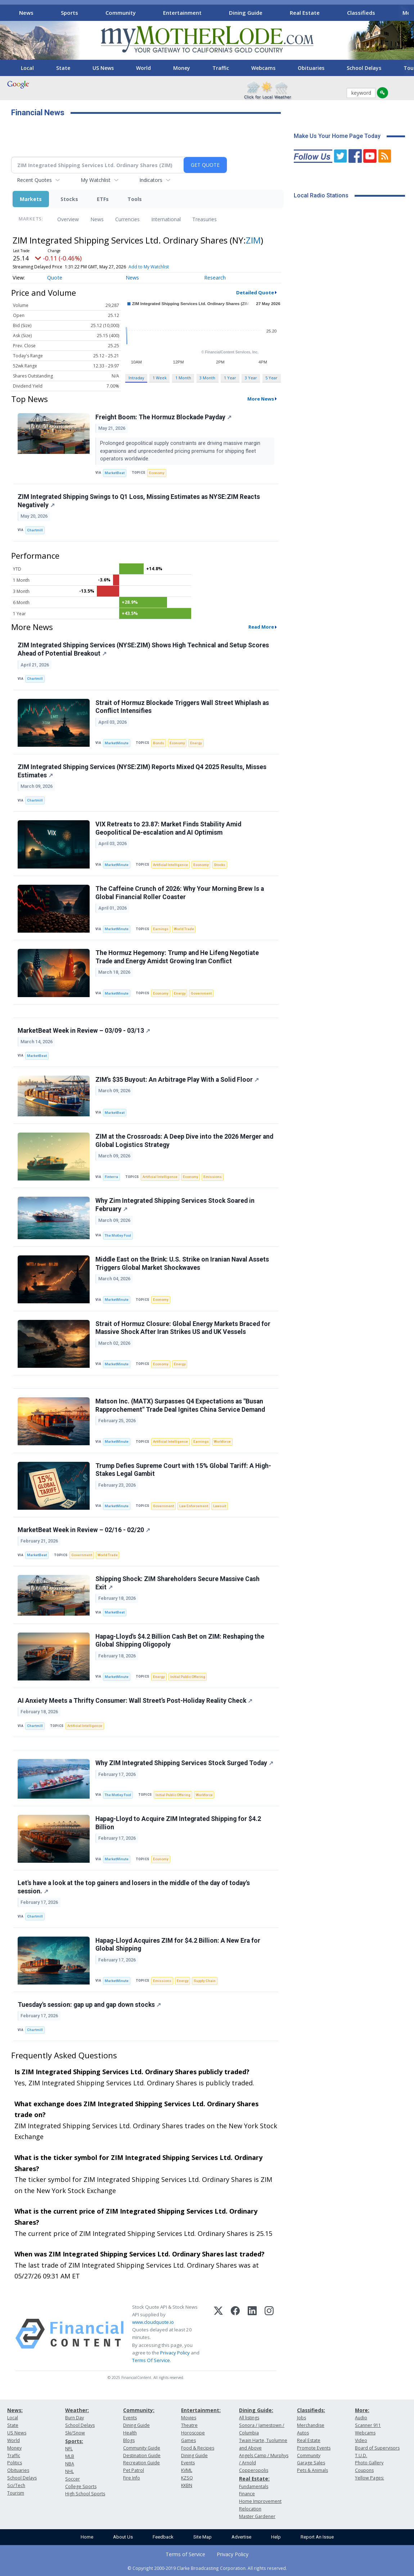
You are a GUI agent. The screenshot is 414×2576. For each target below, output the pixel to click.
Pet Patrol (133, 2470)
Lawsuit (219, 1506)
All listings (249, 2418)
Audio (361, 2418)
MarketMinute (117, 743)
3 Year (251, 377)
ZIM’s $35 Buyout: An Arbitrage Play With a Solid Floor (177, 1079)
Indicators (150, 180)
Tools (134, 199)
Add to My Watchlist (149, 267)
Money (181, 67)
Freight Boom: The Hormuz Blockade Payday (163, 417)
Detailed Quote (255, 292)
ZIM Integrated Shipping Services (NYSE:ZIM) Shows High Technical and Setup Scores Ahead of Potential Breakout (143, 649)
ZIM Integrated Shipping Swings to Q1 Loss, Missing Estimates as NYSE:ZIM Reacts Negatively (139, 501)
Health (130, 2433)
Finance (247, 2494)
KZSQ (187, 2478)
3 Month (207, 377)
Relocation (250, 2509)
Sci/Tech (16, 2485)
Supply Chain (205, 1981)
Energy (196, 743)
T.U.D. (361, 2455)
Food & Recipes (197, 2448)
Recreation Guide (141, 2463)
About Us (123, 2537)
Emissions (212, 1177)
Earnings (160, 929)
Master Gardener (257, 2516)
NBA (69, 2464)
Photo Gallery (369, 2463)
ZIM (253, 240)
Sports (69, 12)
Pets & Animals (312, 2470)
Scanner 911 (368, 2425)
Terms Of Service (151, 2360)
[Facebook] (235, 2333)
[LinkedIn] (252, 2333)
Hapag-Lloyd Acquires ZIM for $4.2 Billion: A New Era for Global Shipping (177, 1944)
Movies (188, 2418)
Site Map (202, 2537)
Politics (14, 2463)
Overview (68, 219)
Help (276, 2537)
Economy (157, 473)
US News (103, 67)
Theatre (189, 2425)
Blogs (129, 2440)
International (166, 219)
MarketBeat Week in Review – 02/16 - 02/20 (84, 1529)
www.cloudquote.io (153, 2322)
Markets (31, 199)
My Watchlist (96, 180)
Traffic (220, 67)
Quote (54, 277)
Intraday (136, 377)
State (63, 67)
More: (362, 2410)
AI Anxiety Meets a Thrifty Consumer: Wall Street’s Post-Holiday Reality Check (135, 1700)
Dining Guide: (256, 2410)
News (26, 12)
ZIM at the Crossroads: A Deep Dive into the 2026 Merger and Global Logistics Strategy (184, 1140)
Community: (138, 2410)
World (143, 67)
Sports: (74, 2441)
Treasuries (204, 219)
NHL (69, 2471)
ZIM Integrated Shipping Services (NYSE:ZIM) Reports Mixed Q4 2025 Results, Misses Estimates (142, 771)
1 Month (183, 377)
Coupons (364, 2470)
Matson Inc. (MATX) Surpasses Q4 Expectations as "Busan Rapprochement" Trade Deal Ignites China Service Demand (180, 1405)
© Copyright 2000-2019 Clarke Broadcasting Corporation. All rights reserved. (207, 2568)
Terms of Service (185, 2554)
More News (260, 399)
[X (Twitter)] (218, 2333)
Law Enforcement (193, 1506)
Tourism (15, 2493)
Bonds (158, 743)
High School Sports (85, 2494)
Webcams (263, 67)
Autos (303, 2433)
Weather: (77, 2410)
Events (130, 2418)
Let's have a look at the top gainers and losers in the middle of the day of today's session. (134, 1887)
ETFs (103, 199)
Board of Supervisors (377, 2448)
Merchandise (310, 2425)
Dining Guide (245, 12)
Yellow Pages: (369, 2478)
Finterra (111, 1177)
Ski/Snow (75, 2433)
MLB (69, 2456)
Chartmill (35, 530)
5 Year (271, 377)
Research (215, 277)
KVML (186, 2470)
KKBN (186, 2485)
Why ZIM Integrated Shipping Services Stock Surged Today (184, 1763)
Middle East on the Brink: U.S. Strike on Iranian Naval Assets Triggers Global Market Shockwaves (182, 1263)
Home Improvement (260, 2501)
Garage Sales (311, 2463)
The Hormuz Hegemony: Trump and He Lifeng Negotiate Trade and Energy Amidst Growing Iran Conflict (177, 957)
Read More (261, 627)
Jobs (301, 2418)
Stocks (69, 199)
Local (27, 67)
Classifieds (361, 12)
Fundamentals (253, 2486)
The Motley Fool (118, 1235)
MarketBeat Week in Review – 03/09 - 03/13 (84, 1030)
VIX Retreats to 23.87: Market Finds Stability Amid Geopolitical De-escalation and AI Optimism (168, 828)
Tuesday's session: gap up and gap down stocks (89, 2004)
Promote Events (313, 2448)
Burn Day (74, 2418)
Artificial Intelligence (170, 865)
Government (201, 993)
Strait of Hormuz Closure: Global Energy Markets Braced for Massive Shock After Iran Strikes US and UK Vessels (182, 1328)
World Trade (184, 929)
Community (120, 12)
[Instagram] (269, 2333)
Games (188, 2440)
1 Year (230, 377)
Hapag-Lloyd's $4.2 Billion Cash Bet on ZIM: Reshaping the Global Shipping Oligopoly (179, 1640)
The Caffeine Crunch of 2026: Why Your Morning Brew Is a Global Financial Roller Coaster (179, 893)
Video (361, 2440)
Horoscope (193, 2433)
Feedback (163, 2537)
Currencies (127, 219)
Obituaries (311, 67)
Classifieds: (311, 2410)
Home (87, 2537)
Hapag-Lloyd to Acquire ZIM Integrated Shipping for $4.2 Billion (178, 1823)
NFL (69, 2449)
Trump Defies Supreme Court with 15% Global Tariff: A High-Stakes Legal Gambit (183, 1470)
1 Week (160, 377)
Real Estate (305, 12)
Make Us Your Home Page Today (337, 136)
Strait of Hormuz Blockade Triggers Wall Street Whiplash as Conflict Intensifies (182, 707)
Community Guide (141, 2448)
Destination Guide (142, 2455)
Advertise (241, 2537)
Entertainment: (201, 2410)
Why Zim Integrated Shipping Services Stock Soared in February (175, 1205)
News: (15, 2410)
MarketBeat (115, 473)
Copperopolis (253, 2470)
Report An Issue (317, 2537)
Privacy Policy (175, 2352)
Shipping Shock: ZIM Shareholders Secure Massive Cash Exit (177, 1583)
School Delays (364, 67)
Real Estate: (254, 2478)
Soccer (72, 2479)
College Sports (80, 2486)
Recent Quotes (34, 180)
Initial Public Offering (187, 1677)
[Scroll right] (404, 11)
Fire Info (131, 2478)
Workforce (222, 1441)
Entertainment (182, 12)
